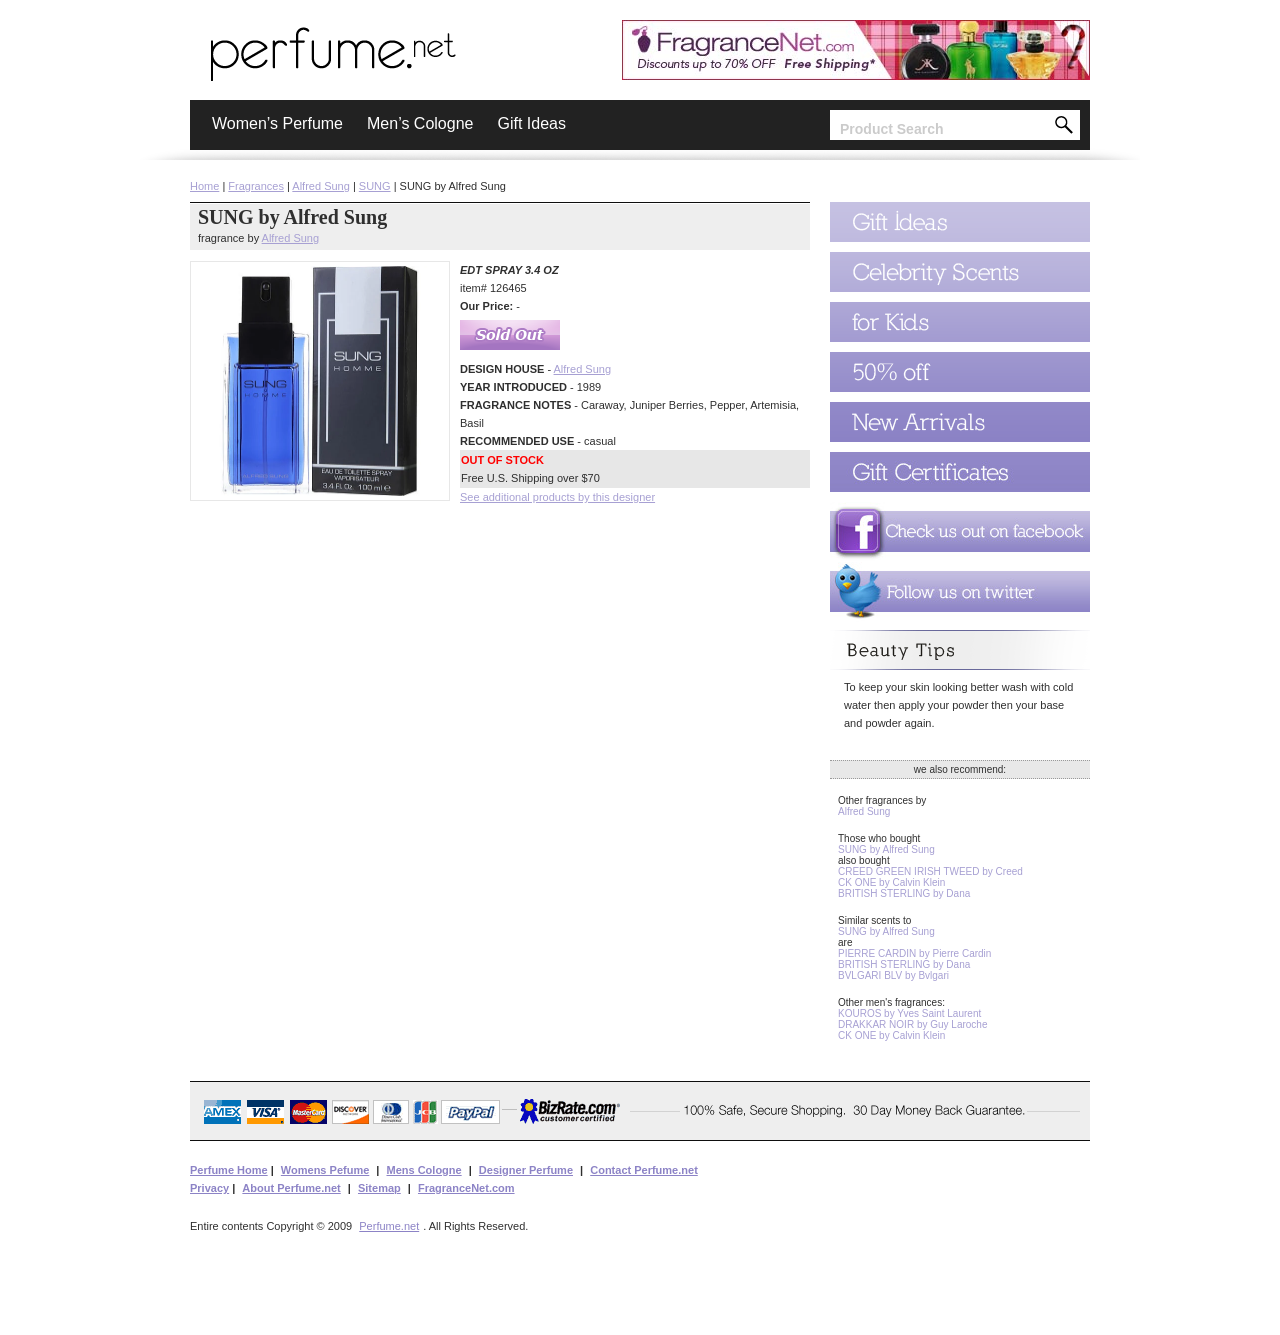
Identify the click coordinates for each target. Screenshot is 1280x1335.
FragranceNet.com (466, 1188)
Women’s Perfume (277, 123)
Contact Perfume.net (644, 1170)
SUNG (375, 186)
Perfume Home (229, 1170)
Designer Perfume (526, 1170)
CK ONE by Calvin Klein (891, 882)
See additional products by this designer (557, 497)
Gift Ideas (531, 123)
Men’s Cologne (420, 123)
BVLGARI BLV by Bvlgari (893, 975)
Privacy (209, 1188)
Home (204, 186)
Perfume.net (389, 1226)
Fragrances (256, 186)
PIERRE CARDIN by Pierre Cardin (914, 953)
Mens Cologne (423, 1170)
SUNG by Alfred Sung (886, 849)
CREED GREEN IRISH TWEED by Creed (930, 871)
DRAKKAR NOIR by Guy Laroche (913, 1024)
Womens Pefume (325, 1170)
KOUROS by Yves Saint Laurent (909, 1013)
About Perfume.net (291, 1188)
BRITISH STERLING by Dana (904, 893)
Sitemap (379, 1188)
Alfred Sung (320, 186)
